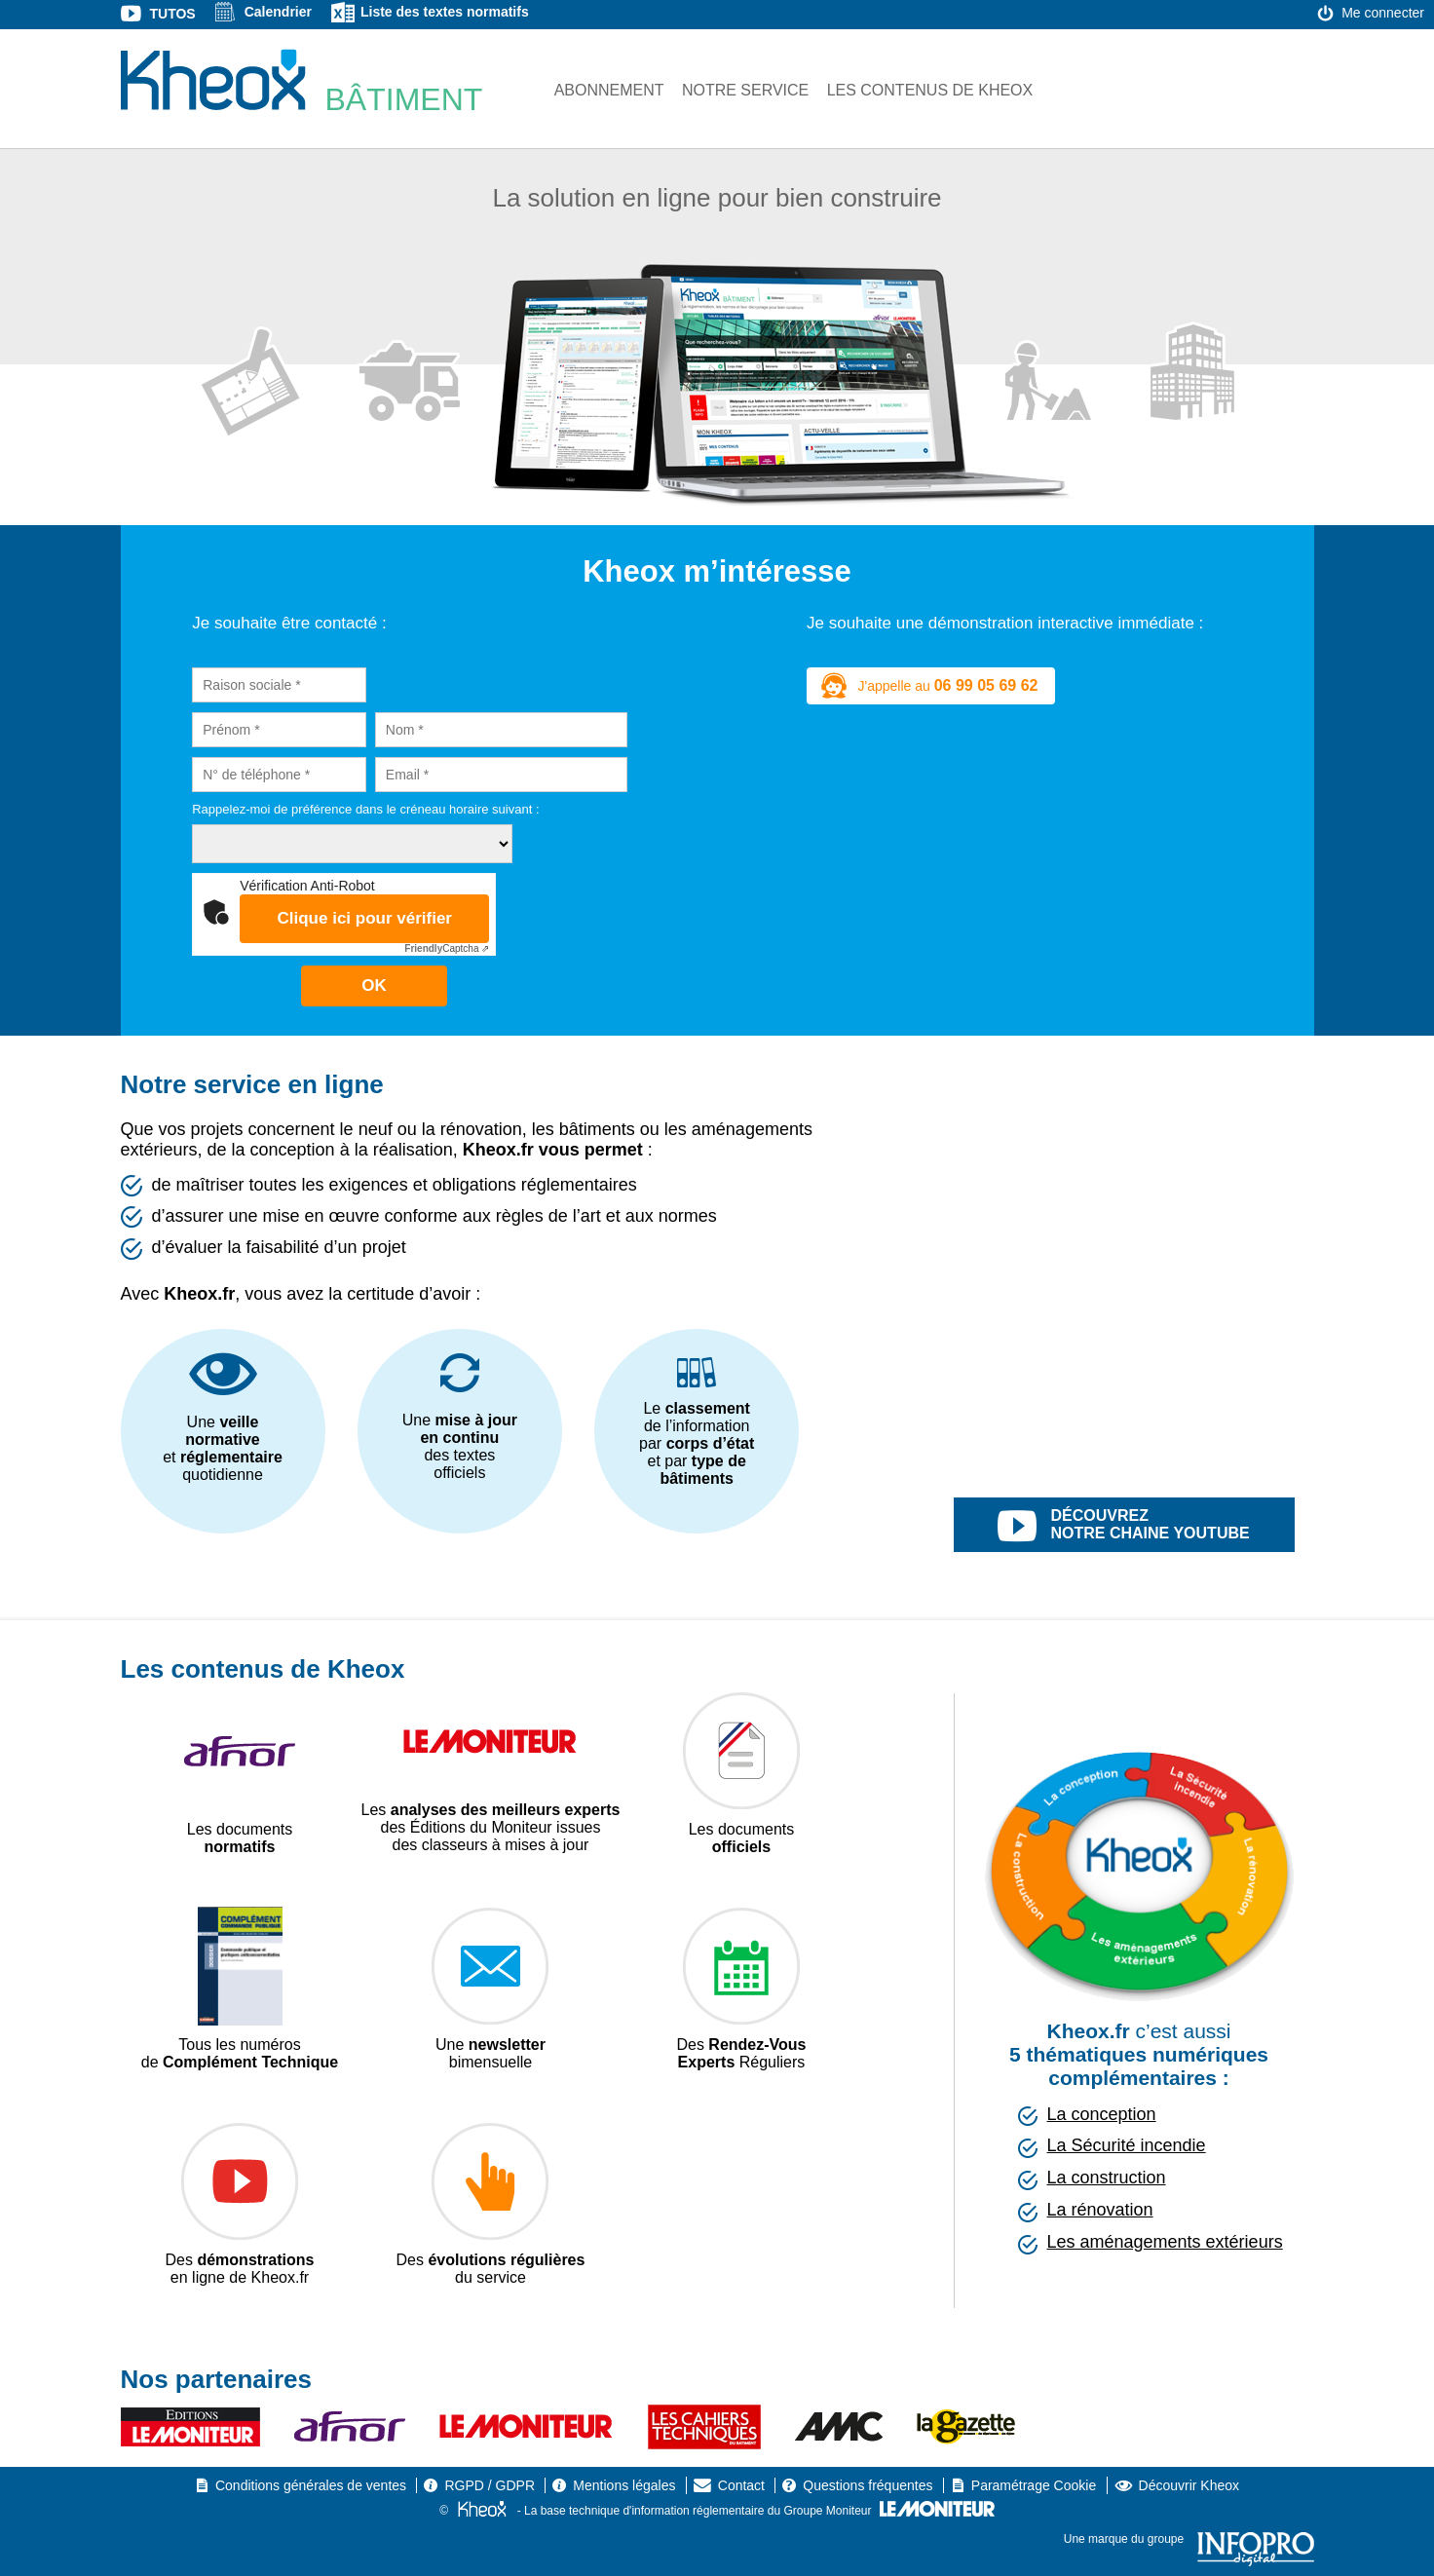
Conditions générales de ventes (310, 2485)
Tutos (173, 13)
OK (374, 985)
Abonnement (609, 90)
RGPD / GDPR (489, 2485)
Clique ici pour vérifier (364, 918)
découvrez (1146, 1526)
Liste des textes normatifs (444, 11)
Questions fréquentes (867, 2485)
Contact (741, 2485)
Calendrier (278, 11)
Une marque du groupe (1189, 2539)
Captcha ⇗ (446, 948)
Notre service (745, 90)
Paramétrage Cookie (1033, 2485)
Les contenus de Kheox (930, 90)
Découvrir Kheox (1189, 2485)
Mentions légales (624, 2485)
